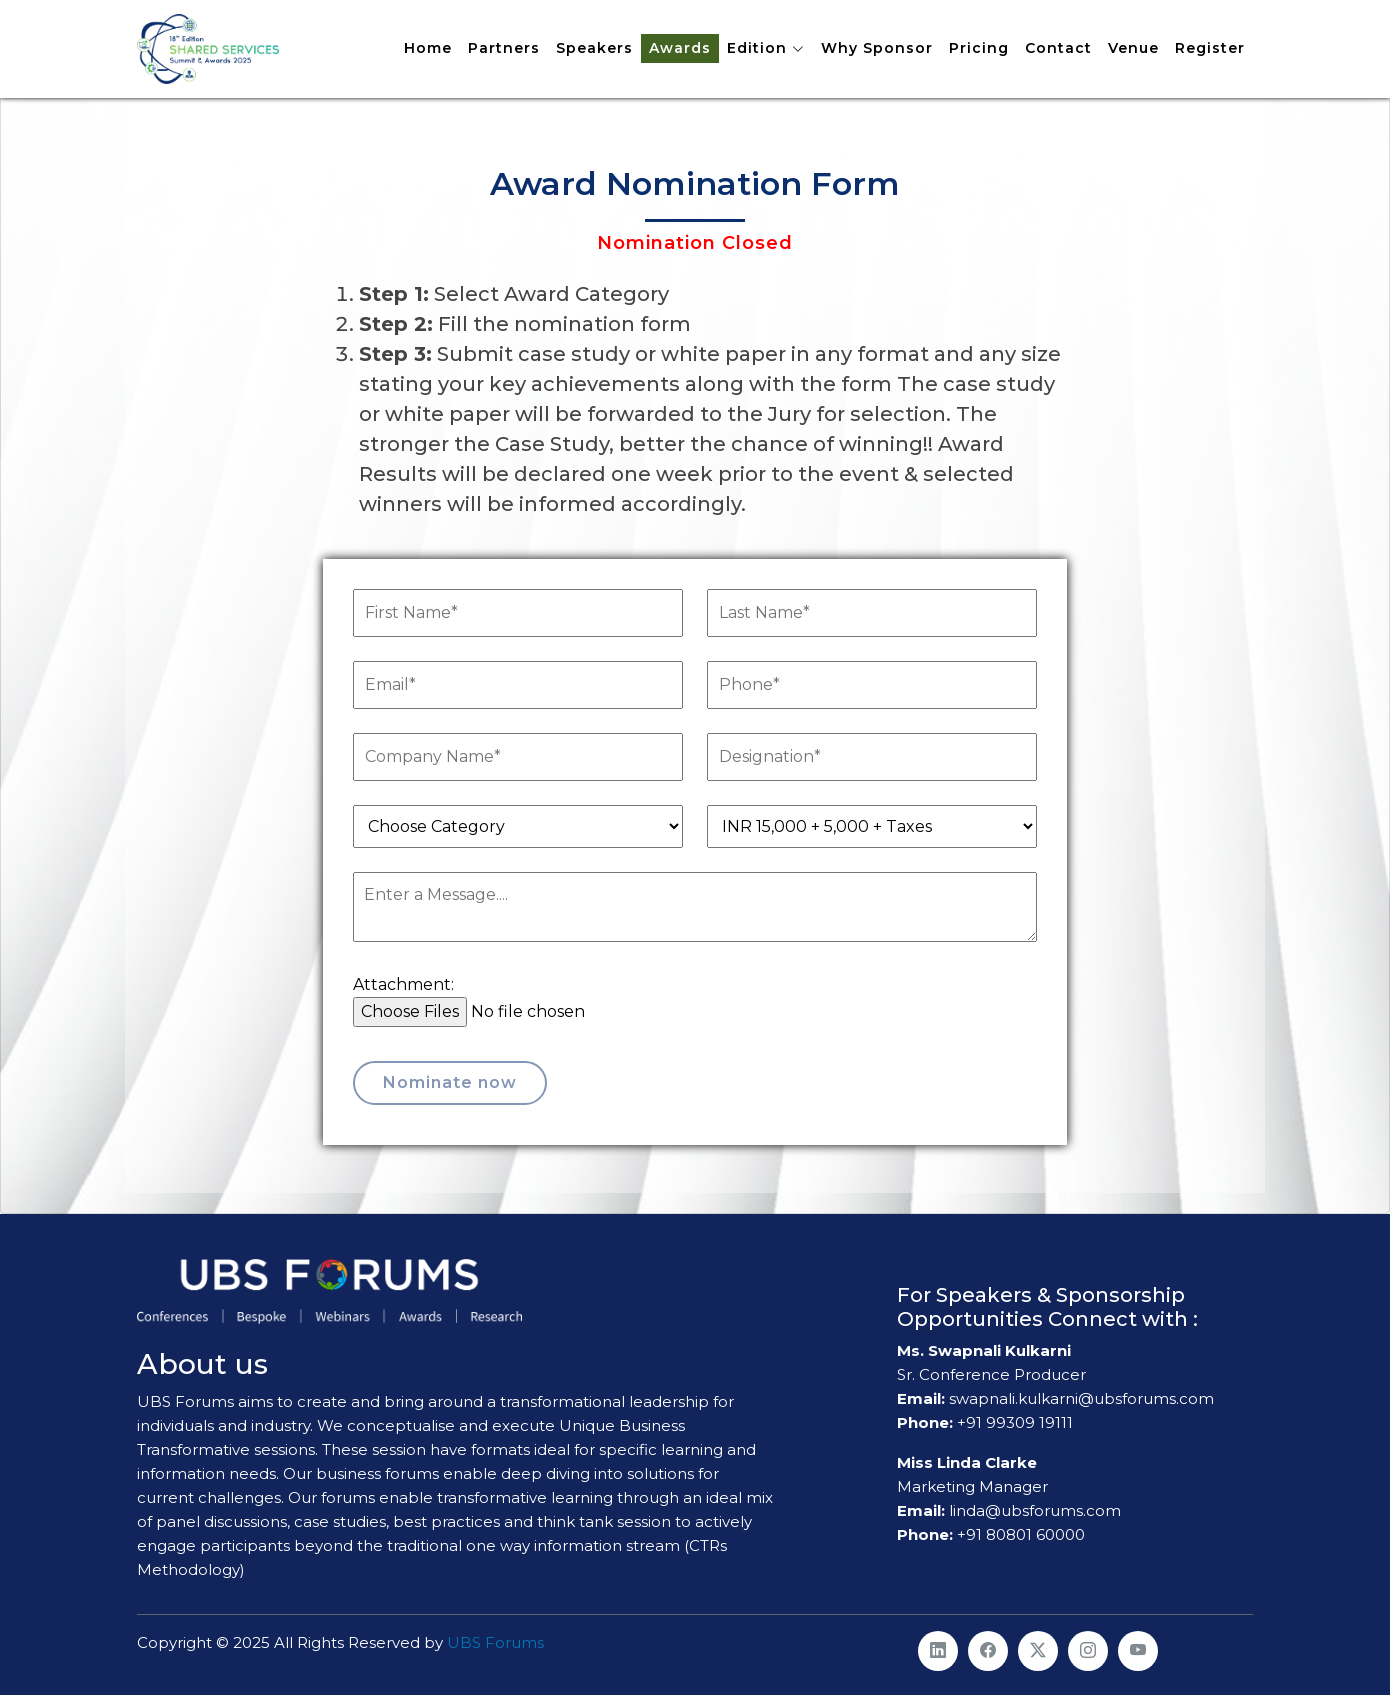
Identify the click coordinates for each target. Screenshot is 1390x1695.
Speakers (594, 48)
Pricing (979, 48)
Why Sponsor (877, 48)
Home (428, 48)
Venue (1133, 48)
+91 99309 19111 (1015, 1422)
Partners (504, 48)
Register (1210, 48)
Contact (1058, 48)
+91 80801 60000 (1021, 1534)
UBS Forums (495, 1642)
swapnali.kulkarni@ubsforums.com (1079, 1398)
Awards (680, 48)
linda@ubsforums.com (1033, 1510)
